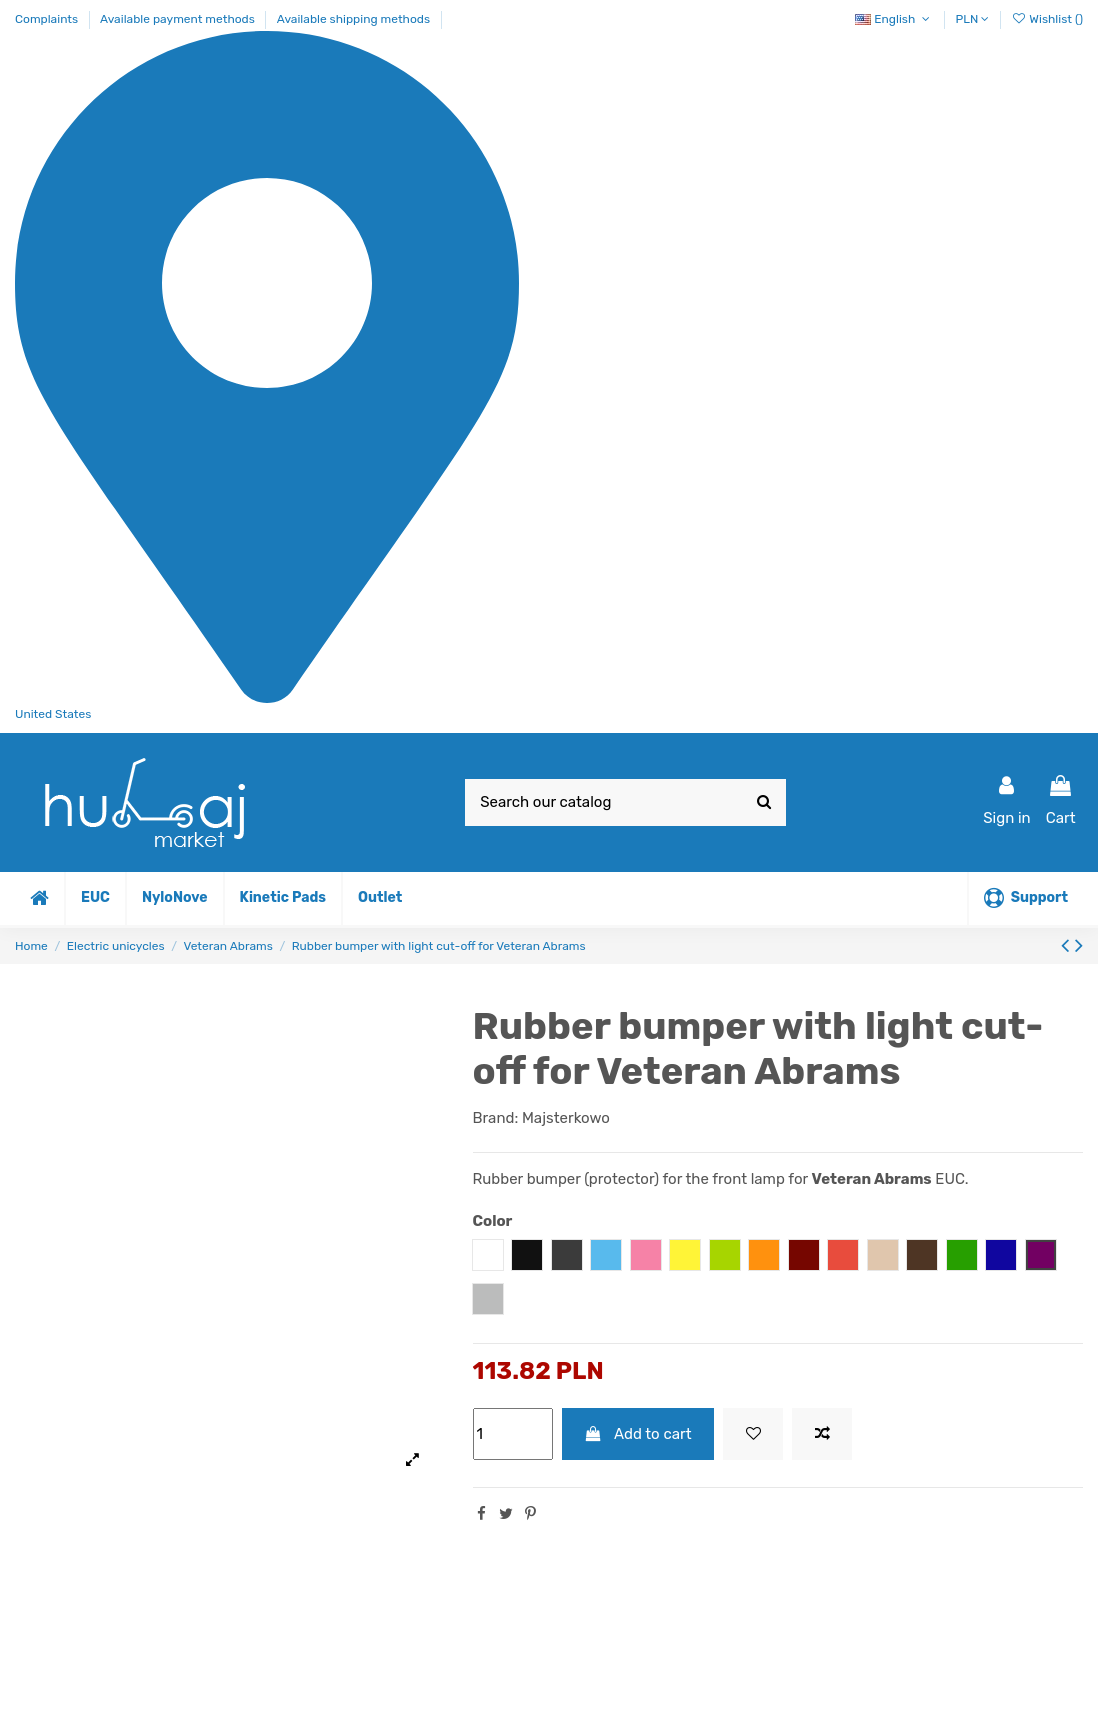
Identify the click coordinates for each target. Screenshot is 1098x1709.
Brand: (496, 1118)
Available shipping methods (353, 19)
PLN (973, 19)
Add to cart (638, 1434)
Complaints (48, 19)
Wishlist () (1047, 19)
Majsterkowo (566, 1118)
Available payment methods (179, 19)
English (894, 19)
